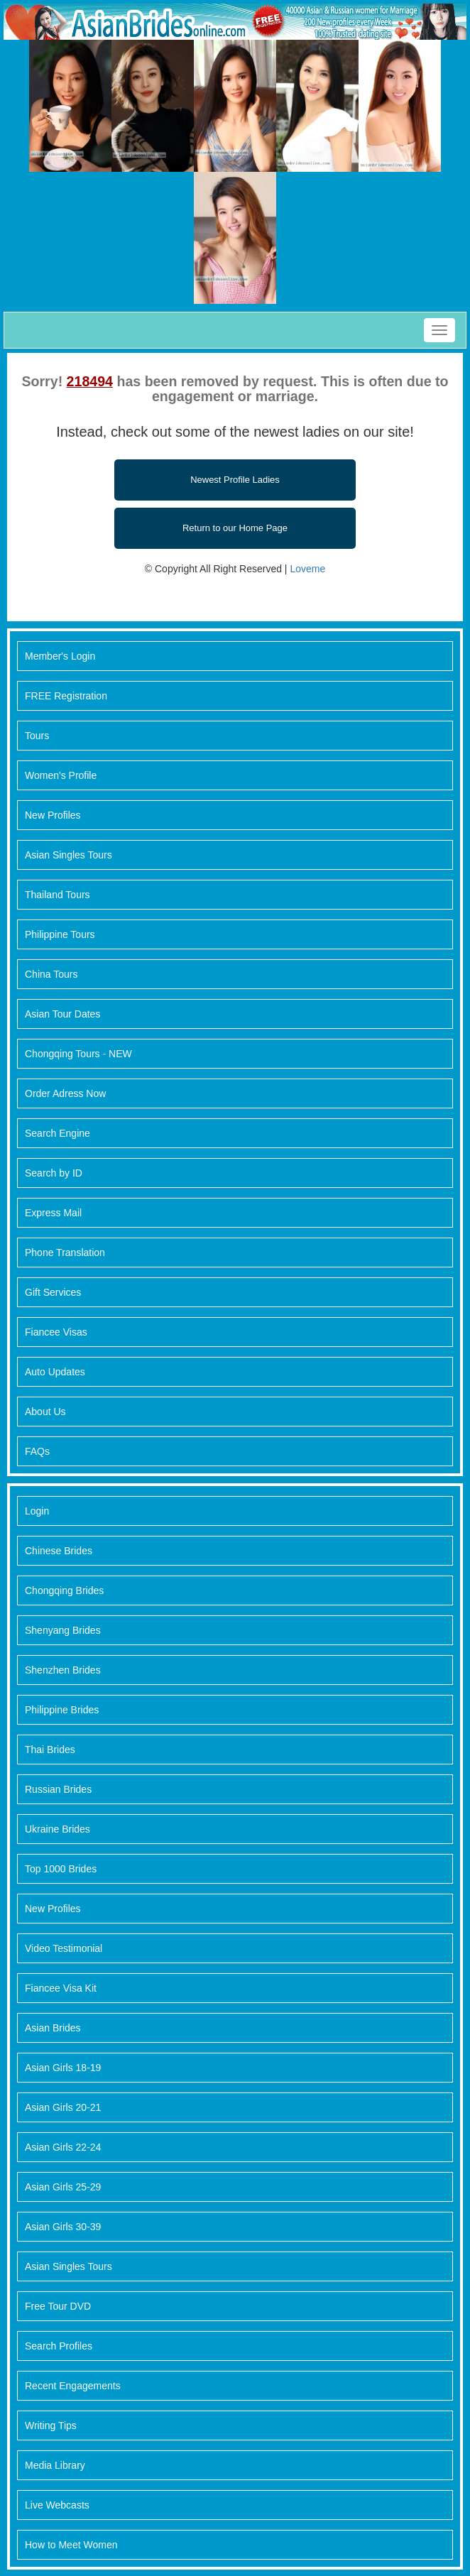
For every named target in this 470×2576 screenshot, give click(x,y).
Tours (37, 735)
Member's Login (60, 656)
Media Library (55, 2465)
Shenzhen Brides (63, 1670)
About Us (45, 1411)
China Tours (51, 974)
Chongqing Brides (64, 1590)
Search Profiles (58, 2346)
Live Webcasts (57, 2505)
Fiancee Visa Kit (61, 1988)
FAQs (37, 1451)
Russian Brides (58, 1789)
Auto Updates (55, 1371)
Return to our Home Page (235, 528)
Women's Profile (61, 775)
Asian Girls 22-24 (63, 2147)
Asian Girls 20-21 (63, 2107)
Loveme (307, 568)
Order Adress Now (65, 1093)
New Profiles (53, 815)
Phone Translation (65, 1252)
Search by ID (53, 1173)
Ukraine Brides (57, 1829)
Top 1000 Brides (61, 1868)
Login (37, 1511)
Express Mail (53, 1212)
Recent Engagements (73, 2385)
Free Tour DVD (58, 2306)
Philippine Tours (60, 934)
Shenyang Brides (63, 1630)
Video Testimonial (63, 1948)
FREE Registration (66, 696)
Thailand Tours (57, 894)
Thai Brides (50, 1749)
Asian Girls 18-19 (63, 2067)
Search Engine (57, 1133)
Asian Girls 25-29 (63, 2187)
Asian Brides (53, 2028)
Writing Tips (51, 2425)
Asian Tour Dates (62, 1014)
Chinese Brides (58, 1550)
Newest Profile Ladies (235, 479)
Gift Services (53, 1292)
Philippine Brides (62, 1709)
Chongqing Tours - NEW (78, 1053)
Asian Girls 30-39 (63, 2226)
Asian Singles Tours (68, 855)
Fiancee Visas (56, 1332)
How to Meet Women (71, 2544)
